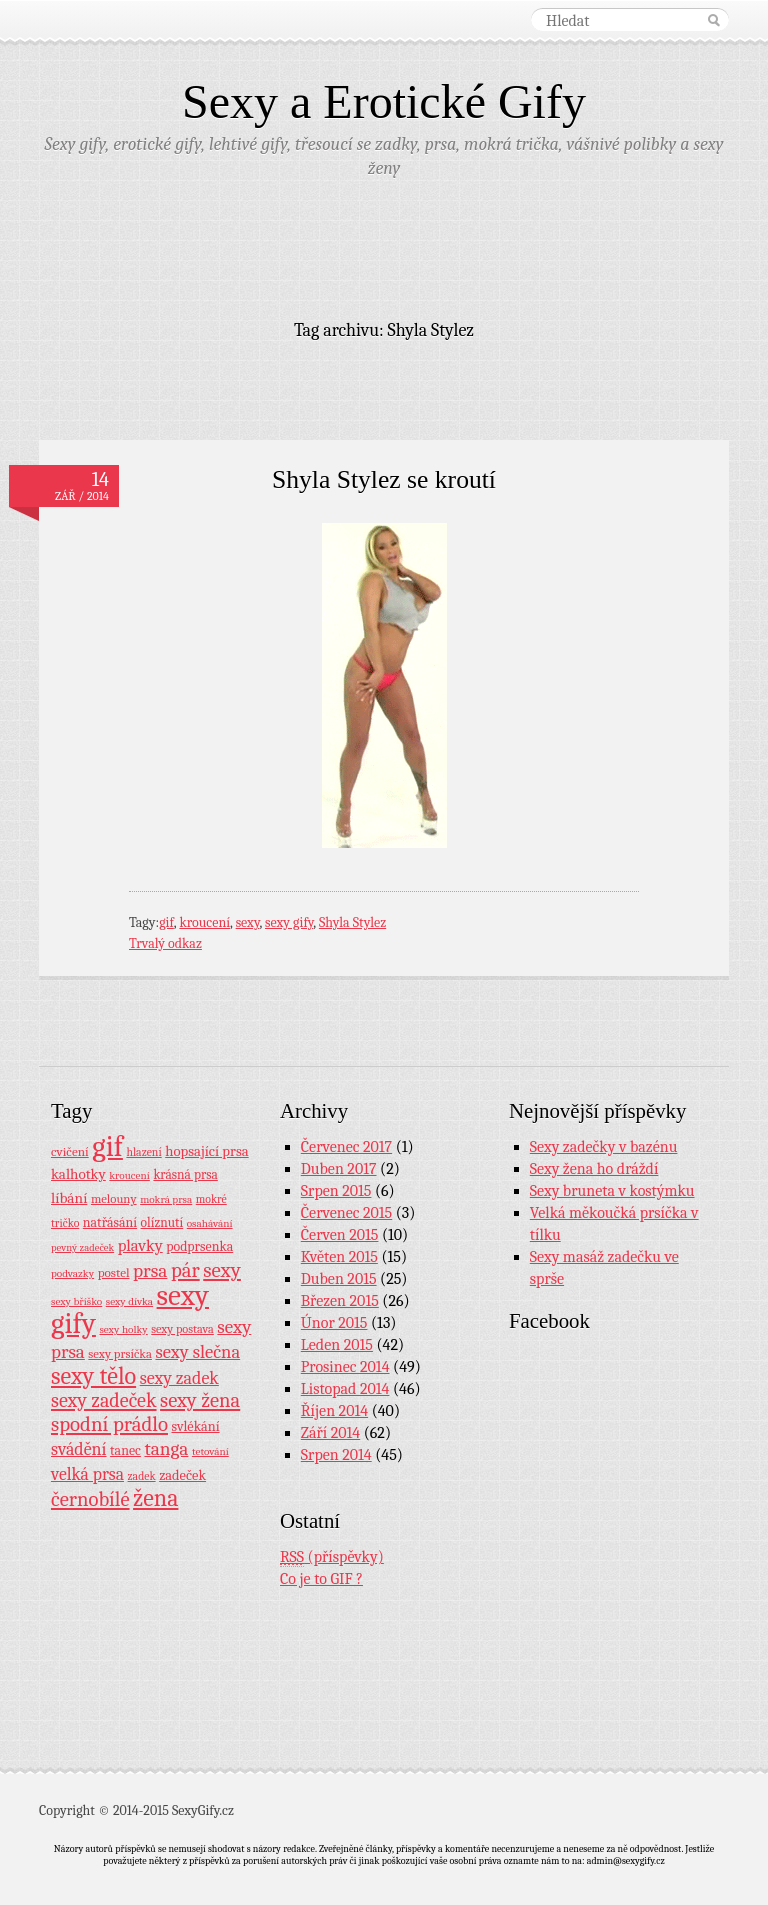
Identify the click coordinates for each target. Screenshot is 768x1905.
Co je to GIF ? (321, 1579)
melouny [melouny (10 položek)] (114, 1199)
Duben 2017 (339, 1169)
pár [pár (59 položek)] (185, 1270)
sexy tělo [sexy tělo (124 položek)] (93, 1376)
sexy (248, 922)
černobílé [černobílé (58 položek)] (90, 1499)
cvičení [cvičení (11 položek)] (70, 1151)
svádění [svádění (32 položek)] (79, 1449)
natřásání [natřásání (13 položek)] (110, 1222)
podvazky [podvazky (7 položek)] (72, 1273)
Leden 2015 (337, 1345)
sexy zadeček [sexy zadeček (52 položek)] (104, 1400)
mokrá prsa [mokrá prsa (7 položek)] (166, 1199)
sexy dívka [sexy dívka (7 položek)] (129, 1301)
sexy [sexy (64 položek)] (222, 1270)
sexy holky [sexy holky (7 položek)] (123, 1329)
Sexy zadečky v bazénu (604, 1147)
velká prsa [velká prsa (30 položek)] (87, 1474)
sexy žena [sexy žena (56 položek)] (200, 1400)
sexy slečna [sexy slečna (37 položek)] (197, 1352)
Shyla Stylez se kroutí (384, 479)
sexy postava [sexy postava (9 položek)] (182, 1329)
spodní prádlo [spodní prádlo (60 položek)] (109, 1424)
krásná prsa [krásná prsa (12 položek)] (185, 1174)
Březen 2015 (340, 1301)
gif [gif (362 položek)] (107, 1146)
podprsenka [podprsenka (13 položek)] (199, 1246)
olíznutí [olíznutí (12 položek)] (162, 1222)
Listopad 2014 (345, 1389)
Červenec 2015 (346, 1213)
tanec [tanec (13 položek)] (125, 1450)
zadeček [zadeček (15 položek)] (182, 1475)
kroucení (204, 922)
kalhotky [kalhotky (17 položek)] (78, 1174)
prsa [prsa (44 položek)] (150, 1271)
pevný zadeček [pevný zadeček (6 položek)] (82, 1247)
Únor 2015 (334, 1323)
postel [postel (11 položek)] (114, 1272)
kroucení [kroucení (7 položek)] (129, 1175)
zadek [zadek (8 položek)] (142, 1476)
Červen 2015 (340, 1235)
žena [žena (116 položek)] (155, 1498)
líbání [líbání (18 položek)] (69, 1198)
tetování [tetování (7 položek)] (210, 1451)
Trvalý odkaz (165, 943)
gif (166, 922)
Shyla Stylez (352, 922)
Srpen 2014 (336, 1455)
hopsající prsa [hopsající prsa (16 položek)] (206, 1151)
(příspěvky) (332, 1557)
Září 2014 (330, 1433)
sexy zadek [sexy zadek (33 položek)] (179, 1378)
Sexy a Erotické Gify (384, 101)
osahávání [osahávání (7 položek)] (210, 1223)
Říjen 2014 (334, 1411)
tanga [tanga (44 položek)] (166, 1449)
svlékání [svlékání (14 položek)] (196, 1426)
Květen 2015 (339, 1257)
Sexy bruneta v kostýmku (612, 1191)
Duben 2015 (339, 1279)
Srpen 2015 (336, 1191)
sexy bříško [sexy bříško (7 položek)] (76, 1301)
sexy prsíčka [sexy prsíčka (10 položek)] (120, 1354)
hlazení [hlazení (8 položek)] (143, 1152)
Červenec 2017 (346, 1147)
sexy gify (289, 922)
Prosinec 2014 (345, 1367)
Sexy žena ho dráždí (594, 1169)
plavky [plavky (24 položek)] (140, 1245)
